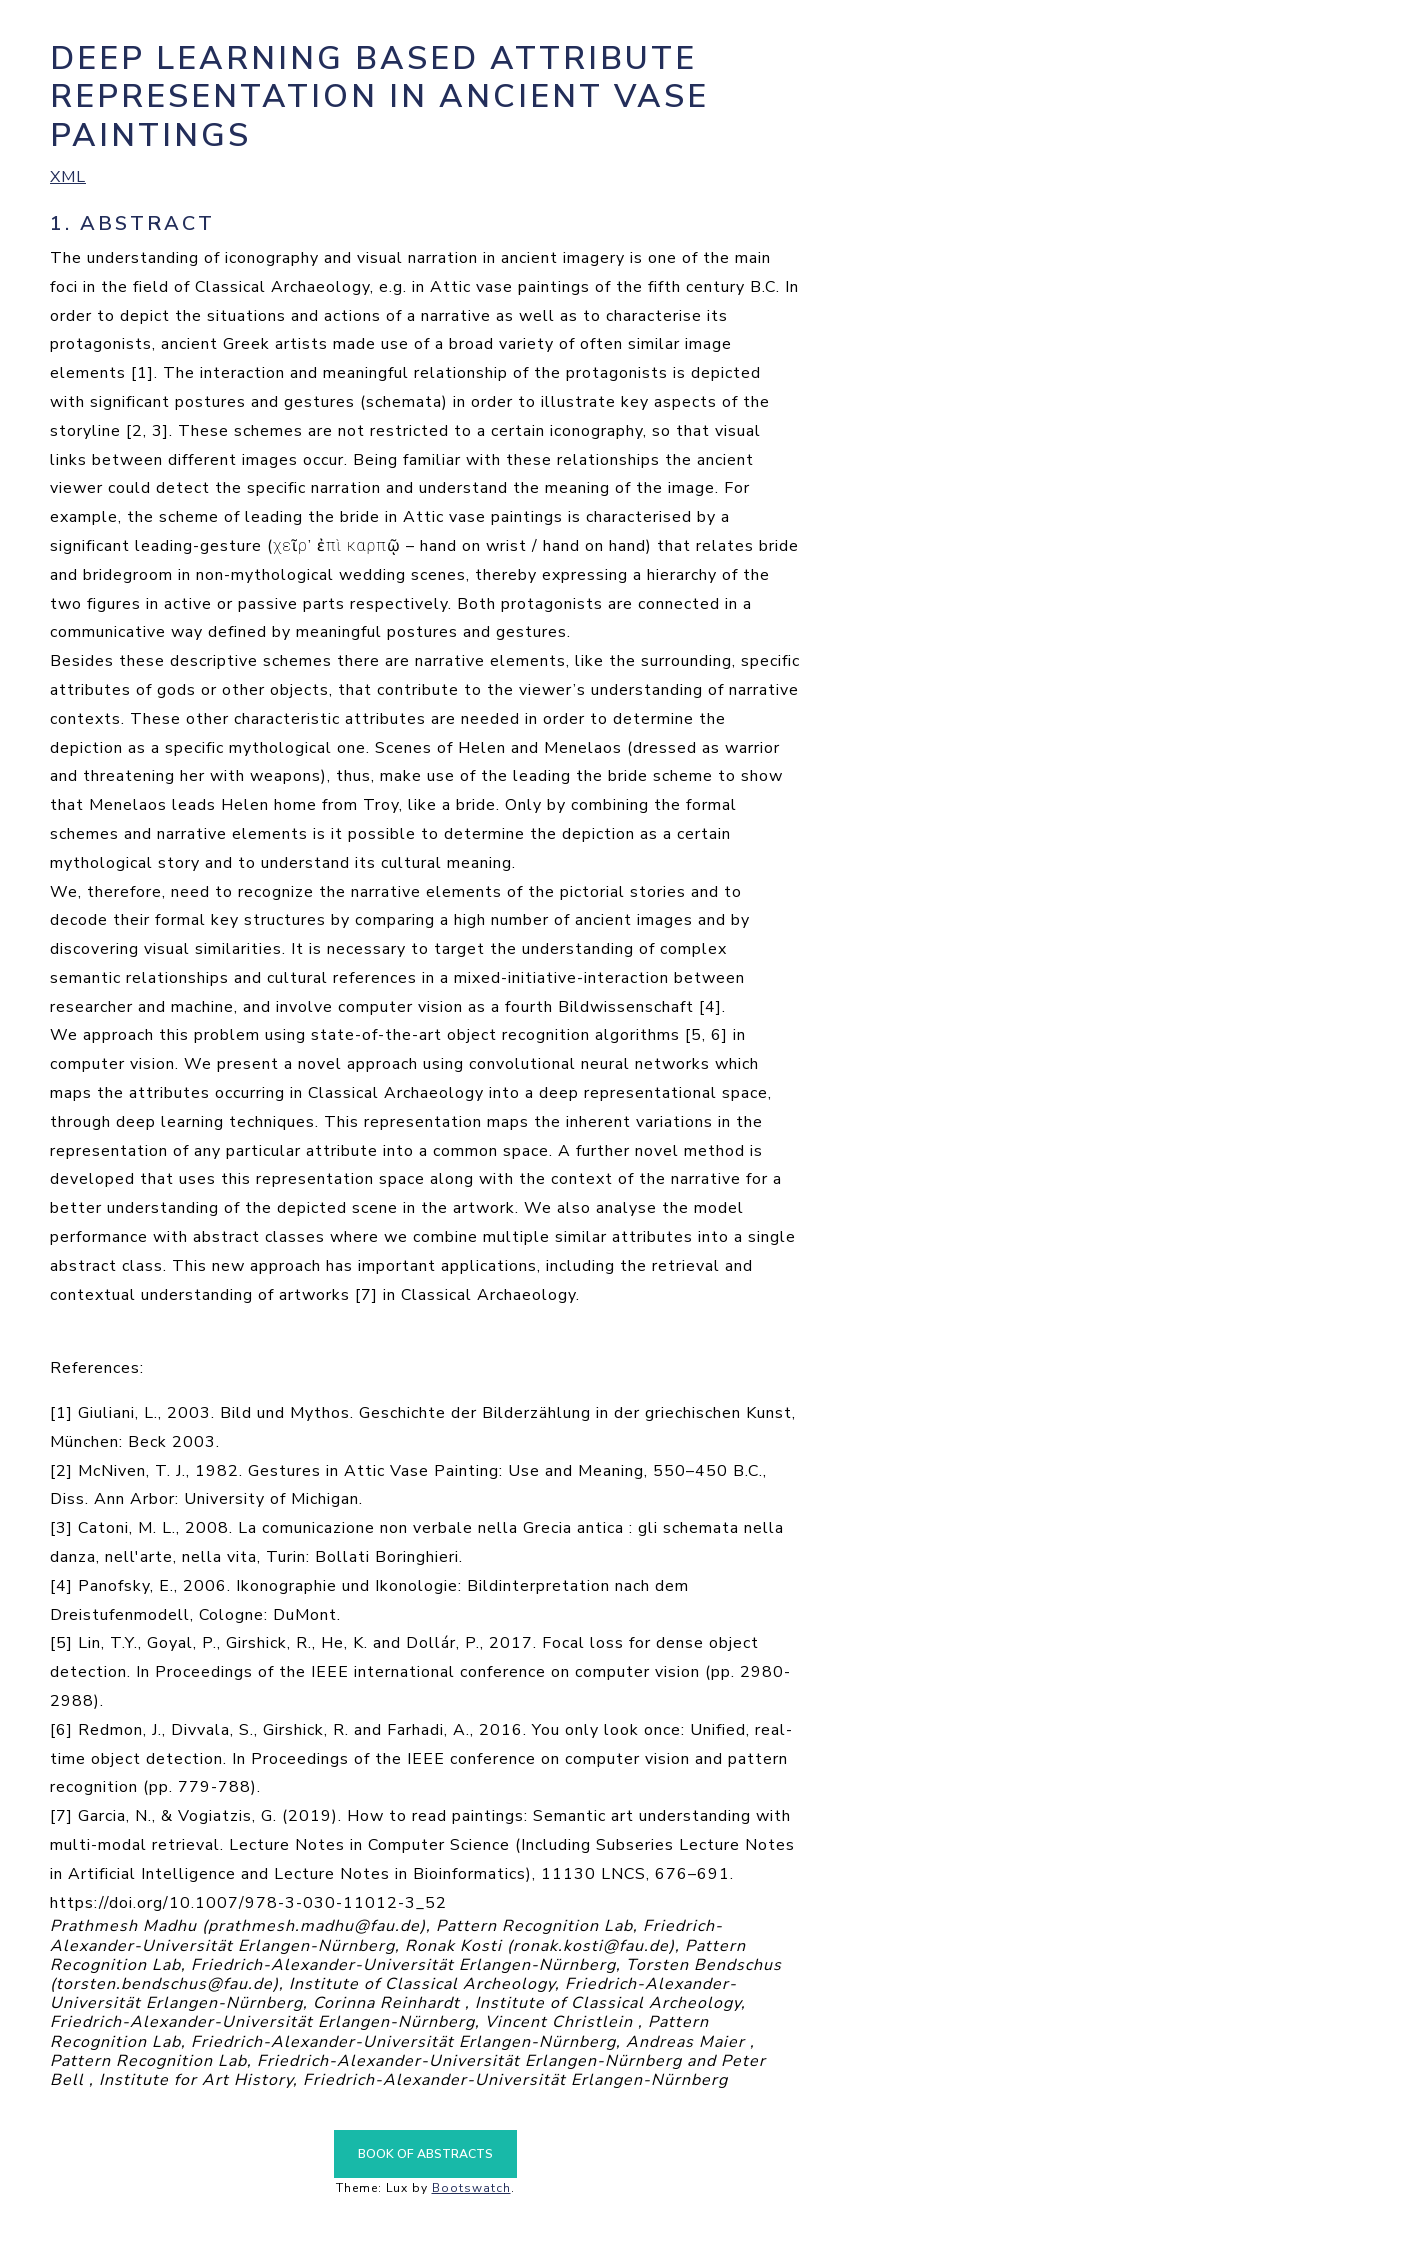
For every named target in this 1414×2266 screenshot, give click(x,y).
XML (68, 177)
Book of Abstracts (425, 2154)
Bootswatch (471, 2188)
